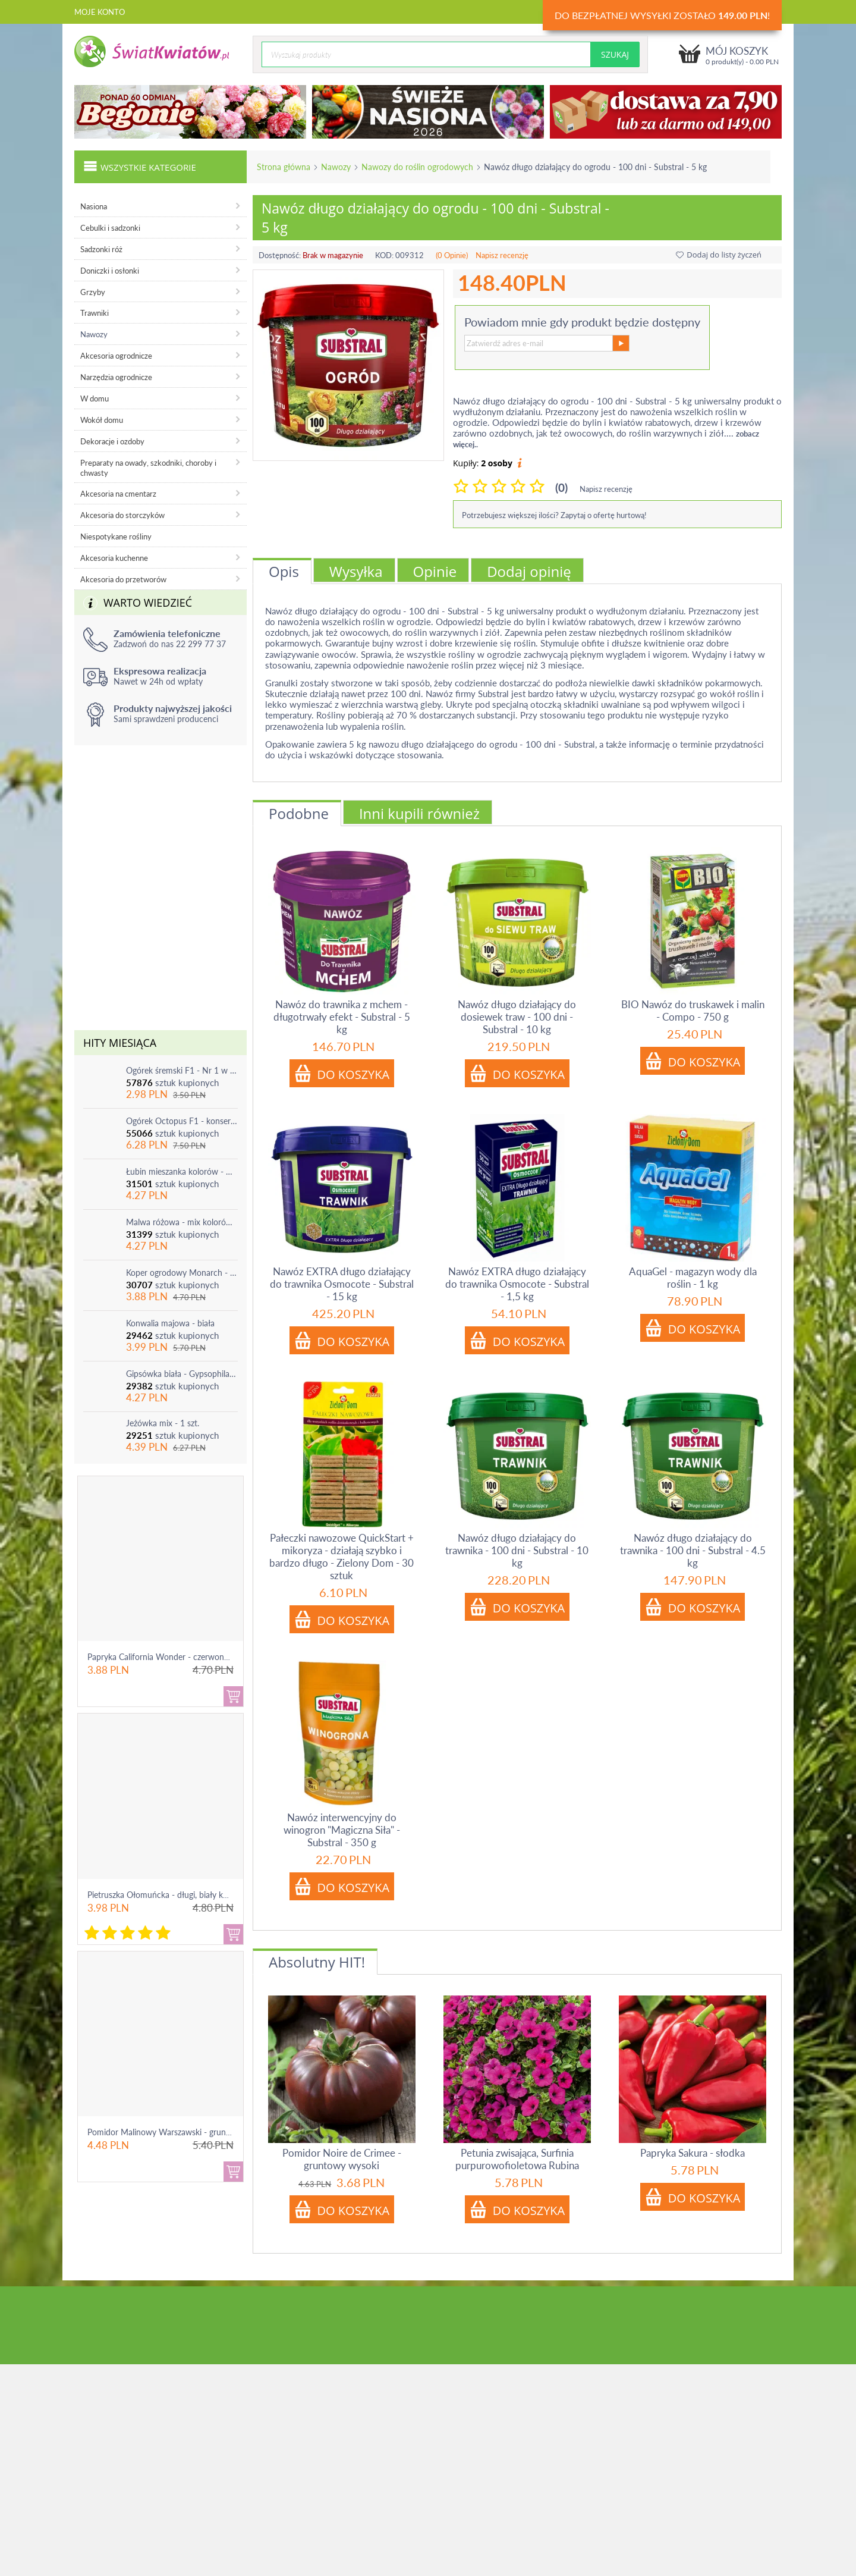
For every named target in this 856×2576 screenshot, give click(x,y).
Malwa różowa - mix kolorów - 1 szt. (182, 1222)
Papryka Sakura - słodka (692, 2153)
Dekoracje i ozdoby (112, 441)
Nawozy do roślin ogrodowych (417, 167)
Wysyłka (356, 571)
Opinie (435, 571)
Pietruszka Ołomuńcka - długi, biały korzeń (165, 1895)
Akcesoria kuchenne (114, 558)
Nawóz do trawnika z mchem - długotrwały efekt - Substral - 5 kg (341, 1017)
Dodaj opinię (529, 571)
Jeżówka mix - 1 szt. (162, 1423)
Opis (284, 571)
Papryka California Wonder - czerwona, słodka (171, 1657)
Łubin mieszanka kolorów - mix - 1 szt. (182, 1171)
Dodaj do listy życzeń (718, 254)
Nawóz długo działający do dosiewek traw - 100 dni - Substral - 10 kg (517, 1017)
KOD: (384, 255)
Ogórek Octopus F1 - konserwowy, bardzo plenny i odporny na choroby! (182, 1121)
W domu (94, 398)
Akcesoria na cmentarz (118, 493)
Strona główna (283, 167)
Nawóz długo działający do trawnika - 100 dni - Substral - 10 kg (516, 1550)
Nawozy (336, 167)
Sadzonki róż (101, 249)
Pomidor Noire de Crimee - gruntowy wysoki (341, 2159)
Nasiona (93, 206)
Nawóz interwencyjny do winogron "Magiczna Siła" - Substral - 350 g (342, 1830)
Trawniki (94, 313)
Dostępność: (280, 255)
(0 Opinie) (452, 255)
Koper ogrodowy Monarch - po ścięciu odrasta (182, 1272)
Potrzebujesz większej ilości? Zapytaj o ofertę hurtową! (554, 515)
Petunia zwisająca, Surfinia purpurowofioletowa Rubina (517, 2159)
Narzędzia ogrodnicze (116, 377)
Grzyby (92, 292)
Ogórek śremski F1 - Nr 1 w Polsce (182, 1070)
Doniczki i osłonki (109, 270)
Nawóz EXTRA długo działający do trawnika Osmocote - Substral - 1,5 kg (517, 1284)
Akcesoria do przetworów (123, 579)
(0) (561, 487)
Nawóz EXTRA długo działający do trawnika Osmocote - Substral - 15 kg (342, 1284)
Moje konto (99, 12)
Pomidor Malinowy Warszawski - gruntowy (165, 2132)
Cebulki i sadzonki (110, 228)
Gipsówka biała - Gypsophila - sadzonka (182, 1374)
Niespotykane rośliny (116, 536)
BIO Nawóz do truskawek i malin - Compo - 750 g (692, 1010)
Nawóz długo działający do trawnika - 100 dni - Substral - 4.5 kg (693, 1550)
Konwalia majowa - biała (170, 1323)
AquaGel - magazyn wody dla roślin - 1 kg (693, 1277)
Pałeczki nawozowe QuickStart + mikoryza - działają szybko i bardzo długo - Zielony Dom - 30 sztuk (341, 1557)
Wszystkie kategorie (139, 165)
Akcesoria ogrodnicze (116, 355)
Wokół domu (101, 420)
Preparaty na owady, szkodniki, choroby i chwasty (148, 468)
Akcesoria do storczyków (122, 515)
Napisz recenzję (502, 255)
